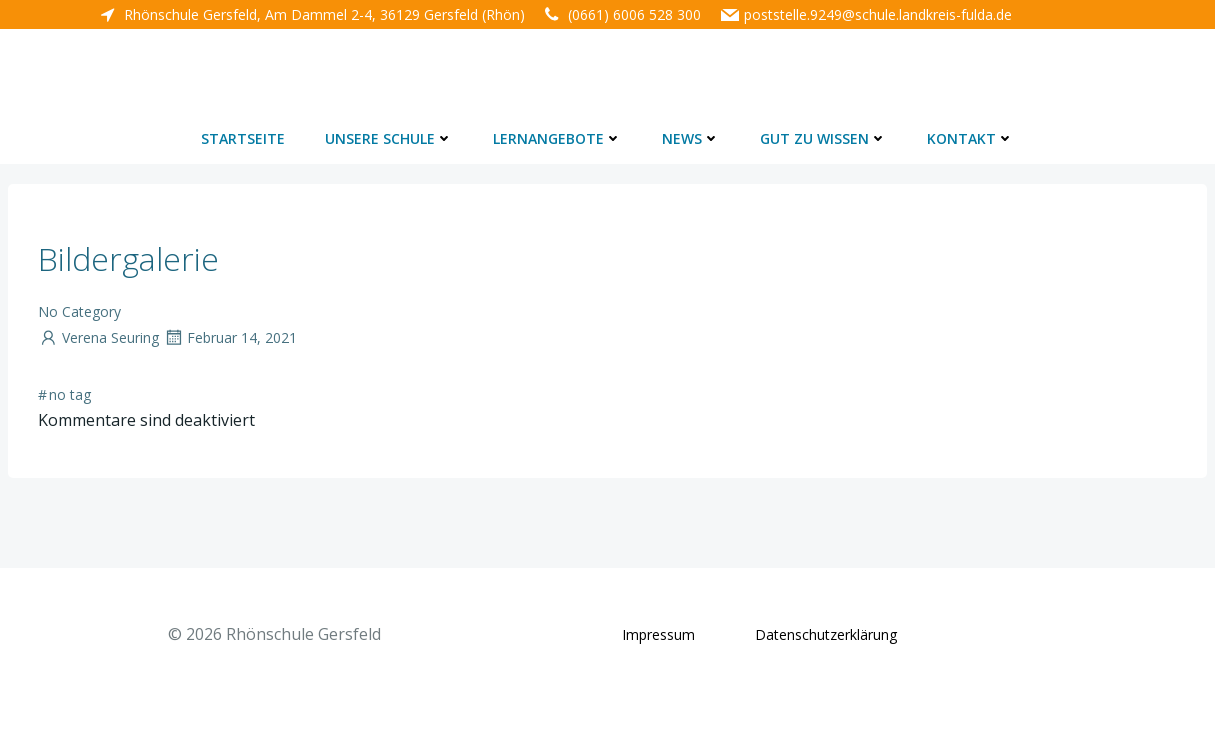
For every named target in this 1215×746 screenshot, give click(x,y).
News (691, 138)
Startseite (243, 138)
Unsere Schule (389, 138)
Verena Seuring (98, 337)
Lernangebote (557, 138)
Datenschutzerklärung (826, 634)
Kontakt (970, 138)
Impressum (658, 634)
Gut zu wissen (823, 138)
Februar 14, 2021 (230, 337)
